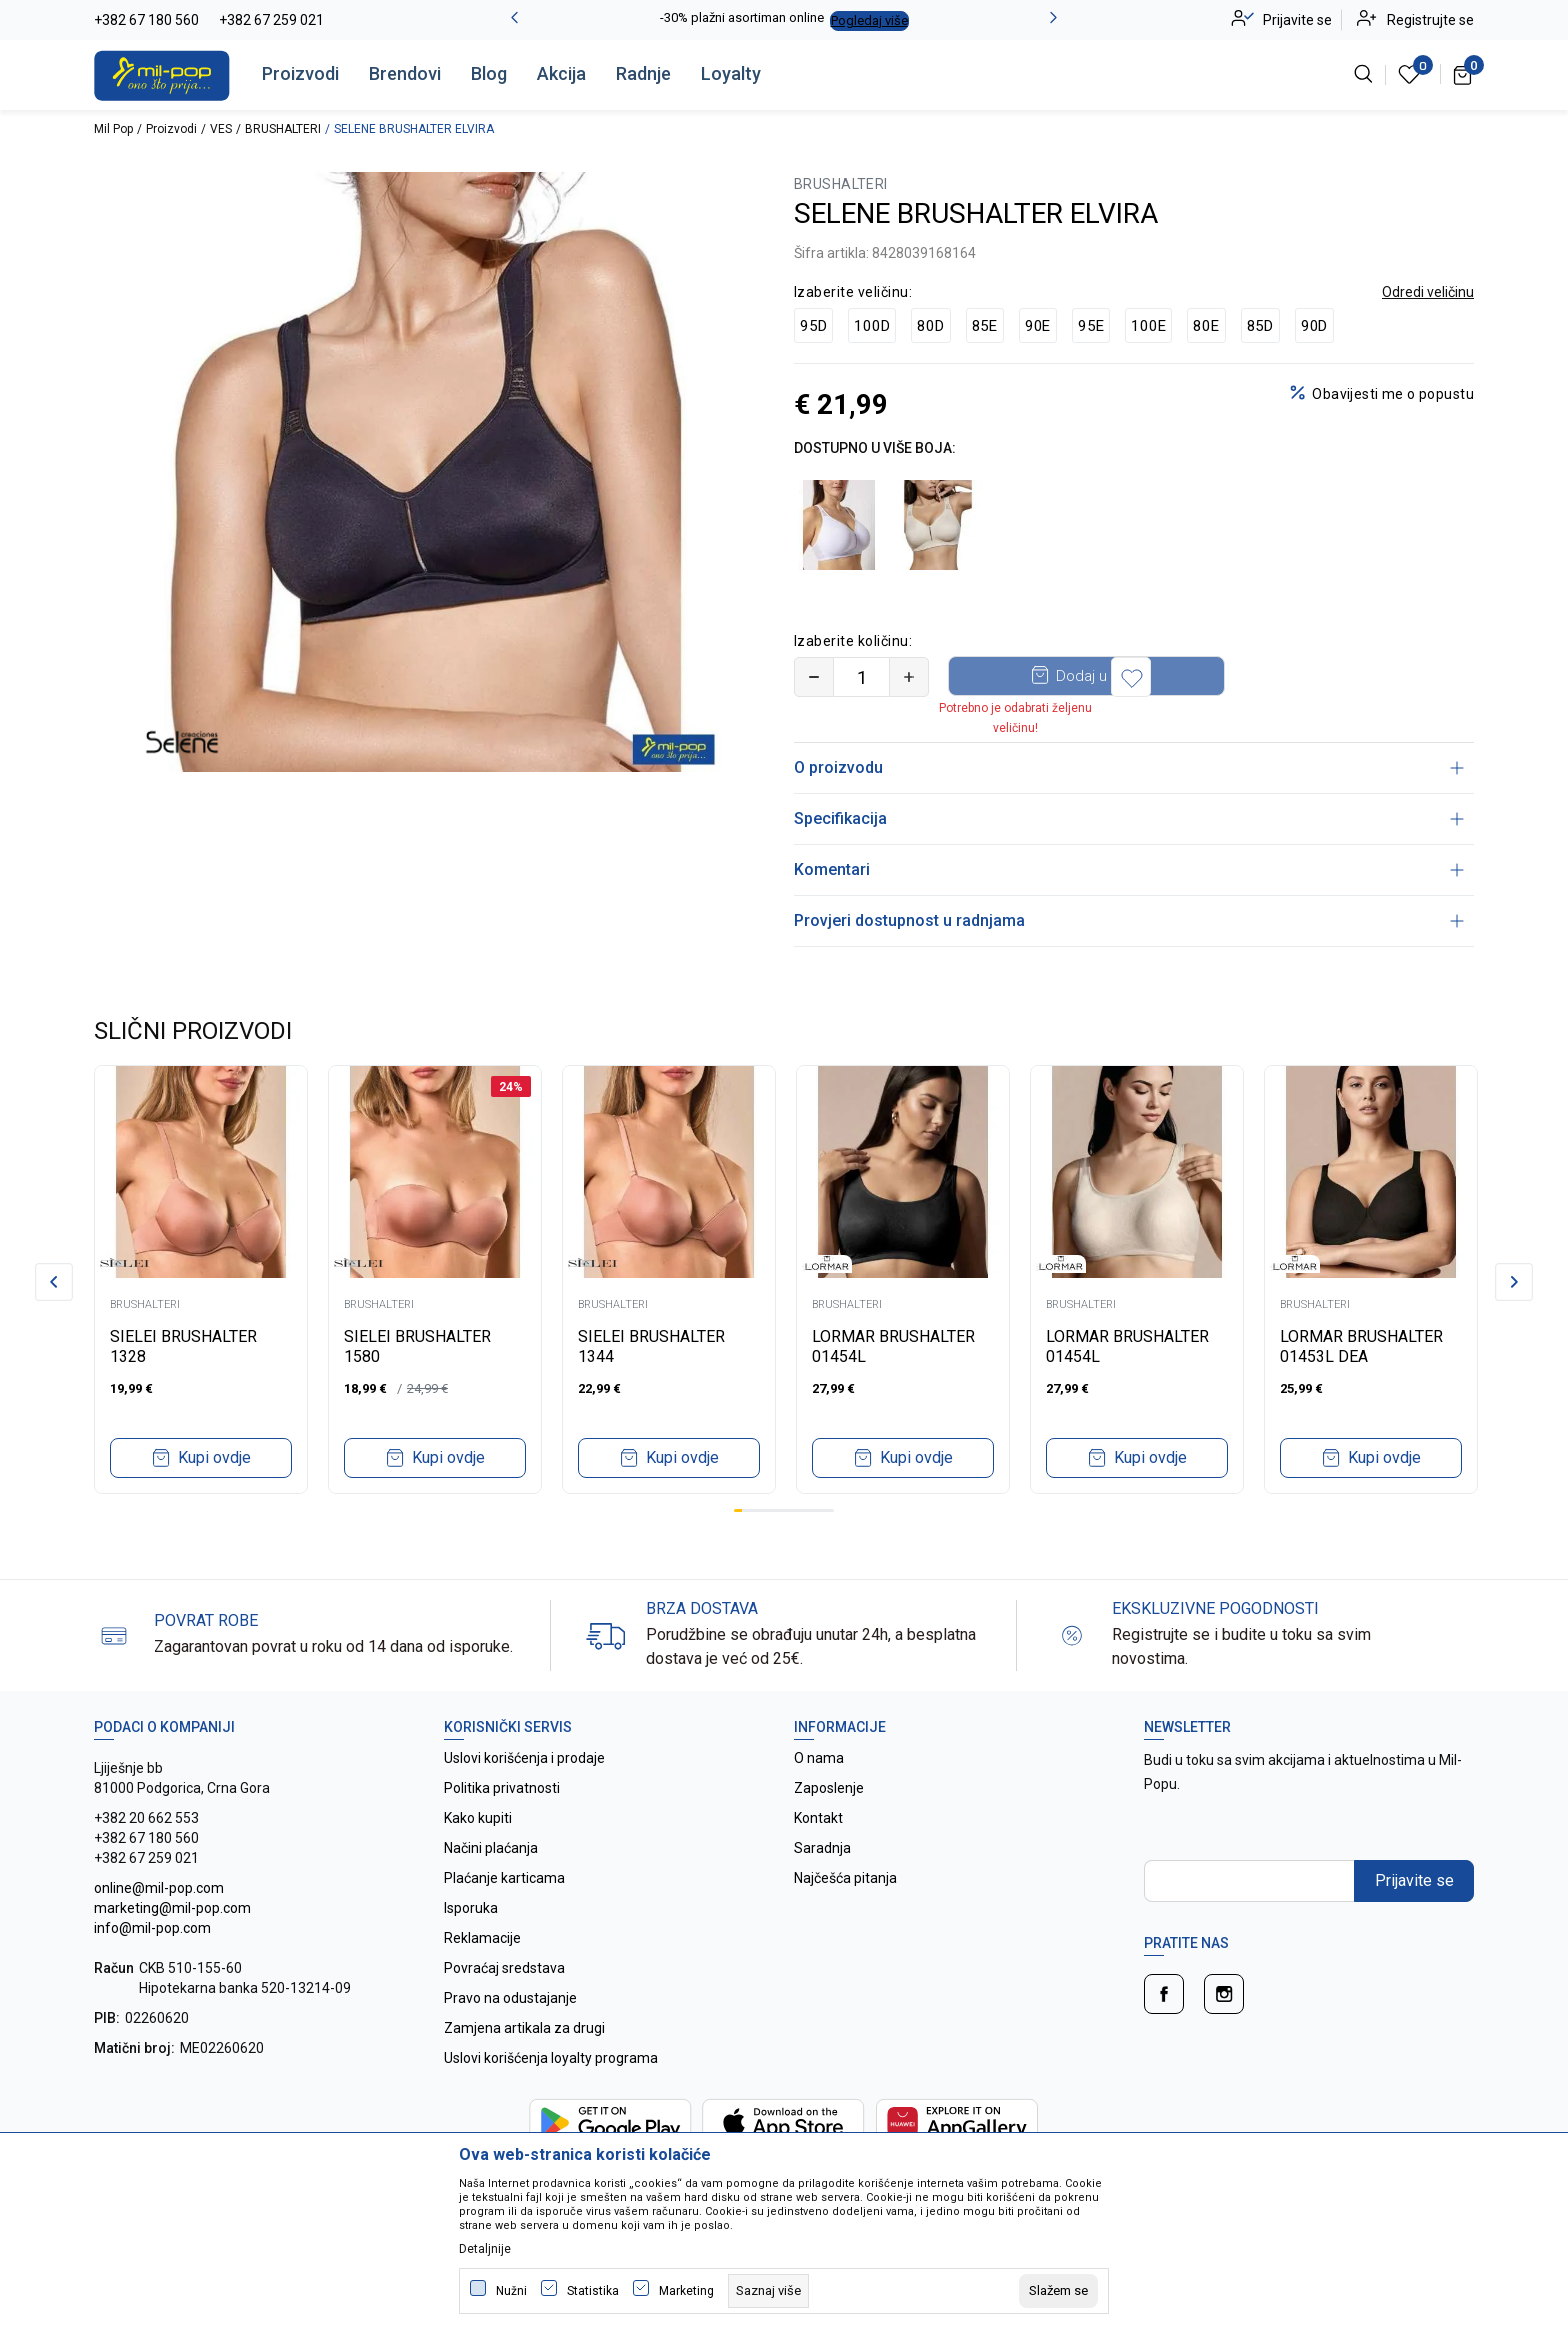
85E (985, 326)
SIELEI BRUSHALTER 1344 (651, 1346)
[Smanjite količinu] (814, 677)
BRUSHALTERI (283, 129)
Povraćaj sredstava (504, 1968)
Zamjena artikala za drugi (524, 2028)
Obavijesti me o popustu (1393, 394)
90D (1314, 326)
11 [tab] (821, 1510)
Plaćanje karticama (504, 1878)
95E (1091, 326)
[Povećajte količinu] (909, 677)
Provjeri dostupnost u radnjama (1129, 920)
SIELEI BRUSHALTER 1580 (417, 1346)
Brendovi (405, 73)
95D (813, 326)
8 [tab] (796, 1510)
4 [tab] (763, 1510)
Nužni (511, 2291)
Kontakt (818, 1818)
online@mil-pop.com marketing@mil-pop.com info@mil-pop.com (172, 1908)
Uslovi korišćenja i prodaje (524, 1758)
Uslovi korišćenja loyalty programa (551, 2058)
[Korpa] (1463, 74)
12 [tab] (830, 1510)
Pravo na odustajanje (510, 1998)
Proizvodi (300, 73)
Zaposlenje (829, 1788)
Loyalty (731, 73)
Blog (489, 73)
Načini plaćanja (491, 1848)
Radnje (643, 73)
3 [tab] (755, 1510)
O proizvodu (1129, 767)
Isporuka (471, 1908)
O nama (819, 1758)
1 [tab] (738, 1510)
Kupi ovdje (214, 1457)
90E (1038, 326)
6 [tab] (780, 1510)
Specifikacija (1129, 818)
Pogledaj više (869, 20)
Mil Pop (113, 129)
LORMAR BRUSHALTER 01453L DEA (1361, 1346)
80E (1206, 326)
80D (930, 326)
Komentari (1129, 869)
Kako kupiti (478, 1818)
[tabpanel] (201, 1279)
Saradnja (822, 1848)
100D (872, 326)
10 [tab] (813, 1510)
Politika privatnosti (502, 1788)
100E (1148, 326)
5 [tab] (771, 1510)
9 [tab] (805, 1510)
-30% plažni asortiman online (742, 17)
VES (221, 129)
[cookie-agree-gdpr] (1058, 2291)
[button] (1268, 677)
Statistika (593, 2291)
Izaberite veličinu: (853, 292)
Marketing (686, 2291)
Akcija (561, 73)
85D (1260, 326)
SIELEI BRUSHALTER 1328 (183, 1346)
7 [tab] (788, 1510)
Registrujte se (1430, 20)
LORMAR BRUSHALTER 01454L (893, 1346)
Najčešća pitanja (845, 1878)
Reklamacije (482, 1938)
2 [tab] (746, 1510)
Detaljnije (485, 2249)
